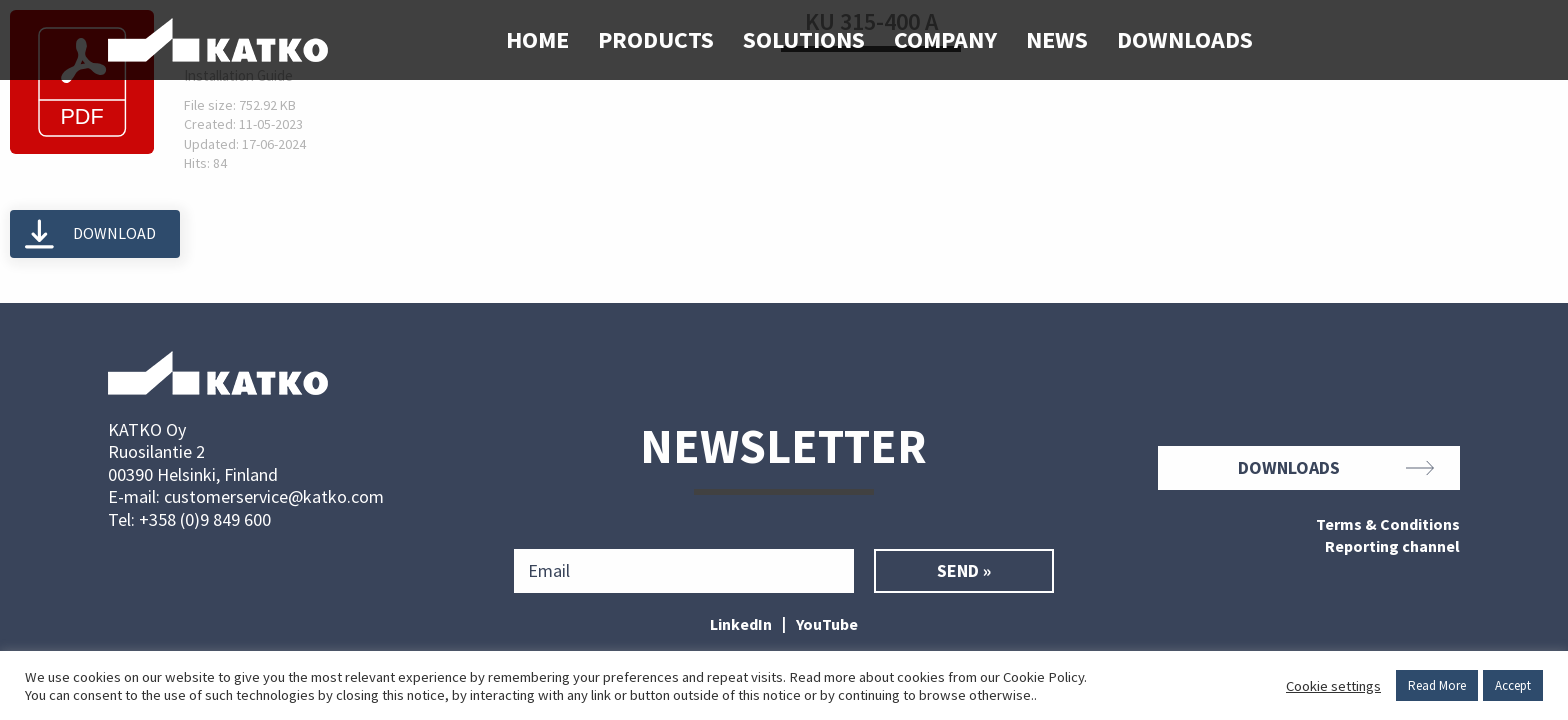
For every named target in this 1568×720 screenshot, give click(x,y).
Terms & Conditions (1388, 525)
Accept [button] (1513, 685)
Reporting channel (1392, 547)
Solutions (804, 39)
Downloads (1185, 39)
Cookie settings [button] (1333, 686)
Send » (964, 571)
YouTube (827, 624)
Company (945, 39)
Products (656, 39)
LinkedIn (741, 624)
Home (537, 39)
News (1057, 39)
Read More (1437, 685)
